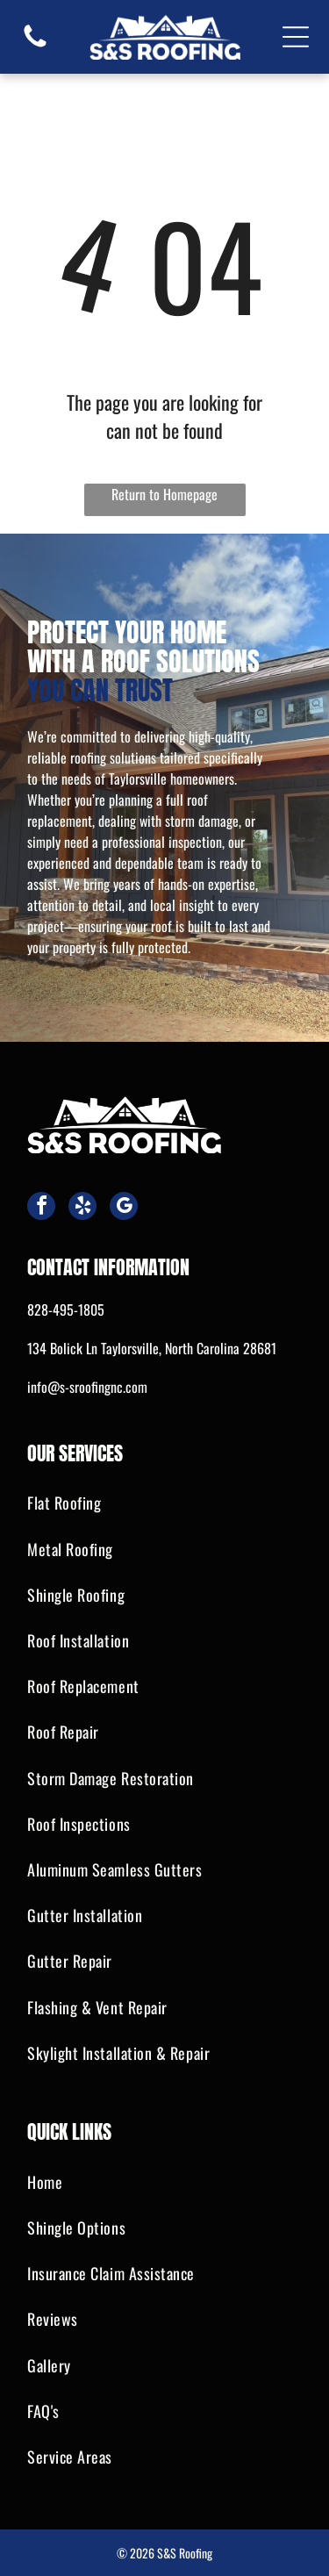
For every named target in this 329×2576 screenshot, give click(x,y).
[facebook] (41, 1208)
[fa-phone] (35, 44)
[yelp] (82, 1208)
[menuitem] (164, 1503)
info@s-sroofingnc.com (87, 1386)
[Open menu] (296, 37)
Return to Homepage (164, 494)
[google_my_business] (124, 1208)
